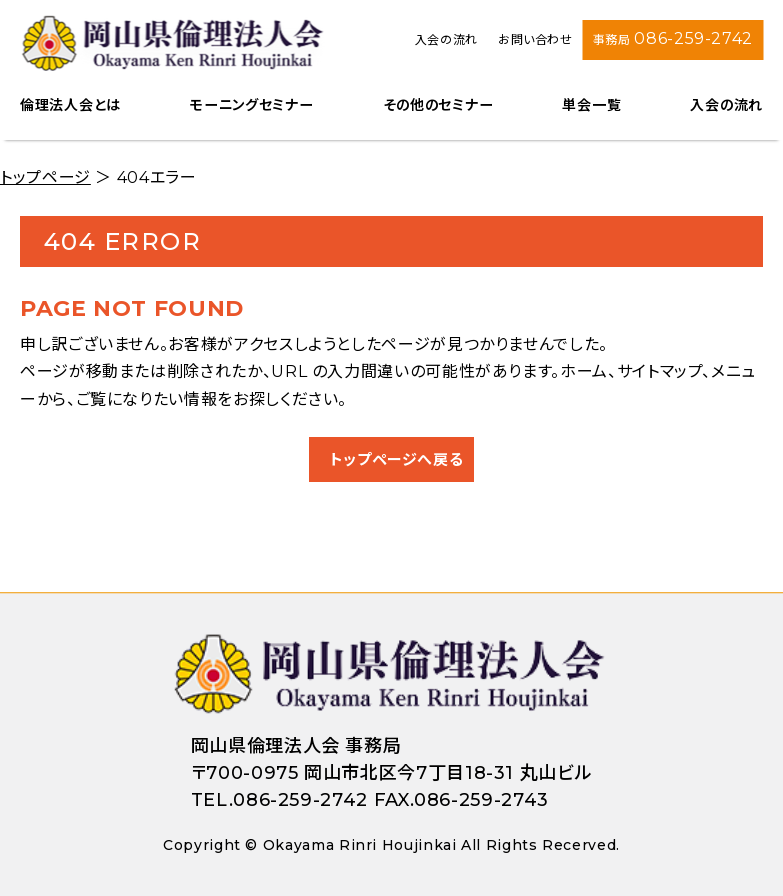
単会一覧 (591, 105)
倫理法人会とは (70, 105)
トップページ (45, 177)
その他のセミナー (438, 105)
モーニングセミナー (251, 105)
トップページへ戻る (397, 459)
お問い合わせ (535, 39)
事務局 (673, 38)
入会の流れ (446, 39)
